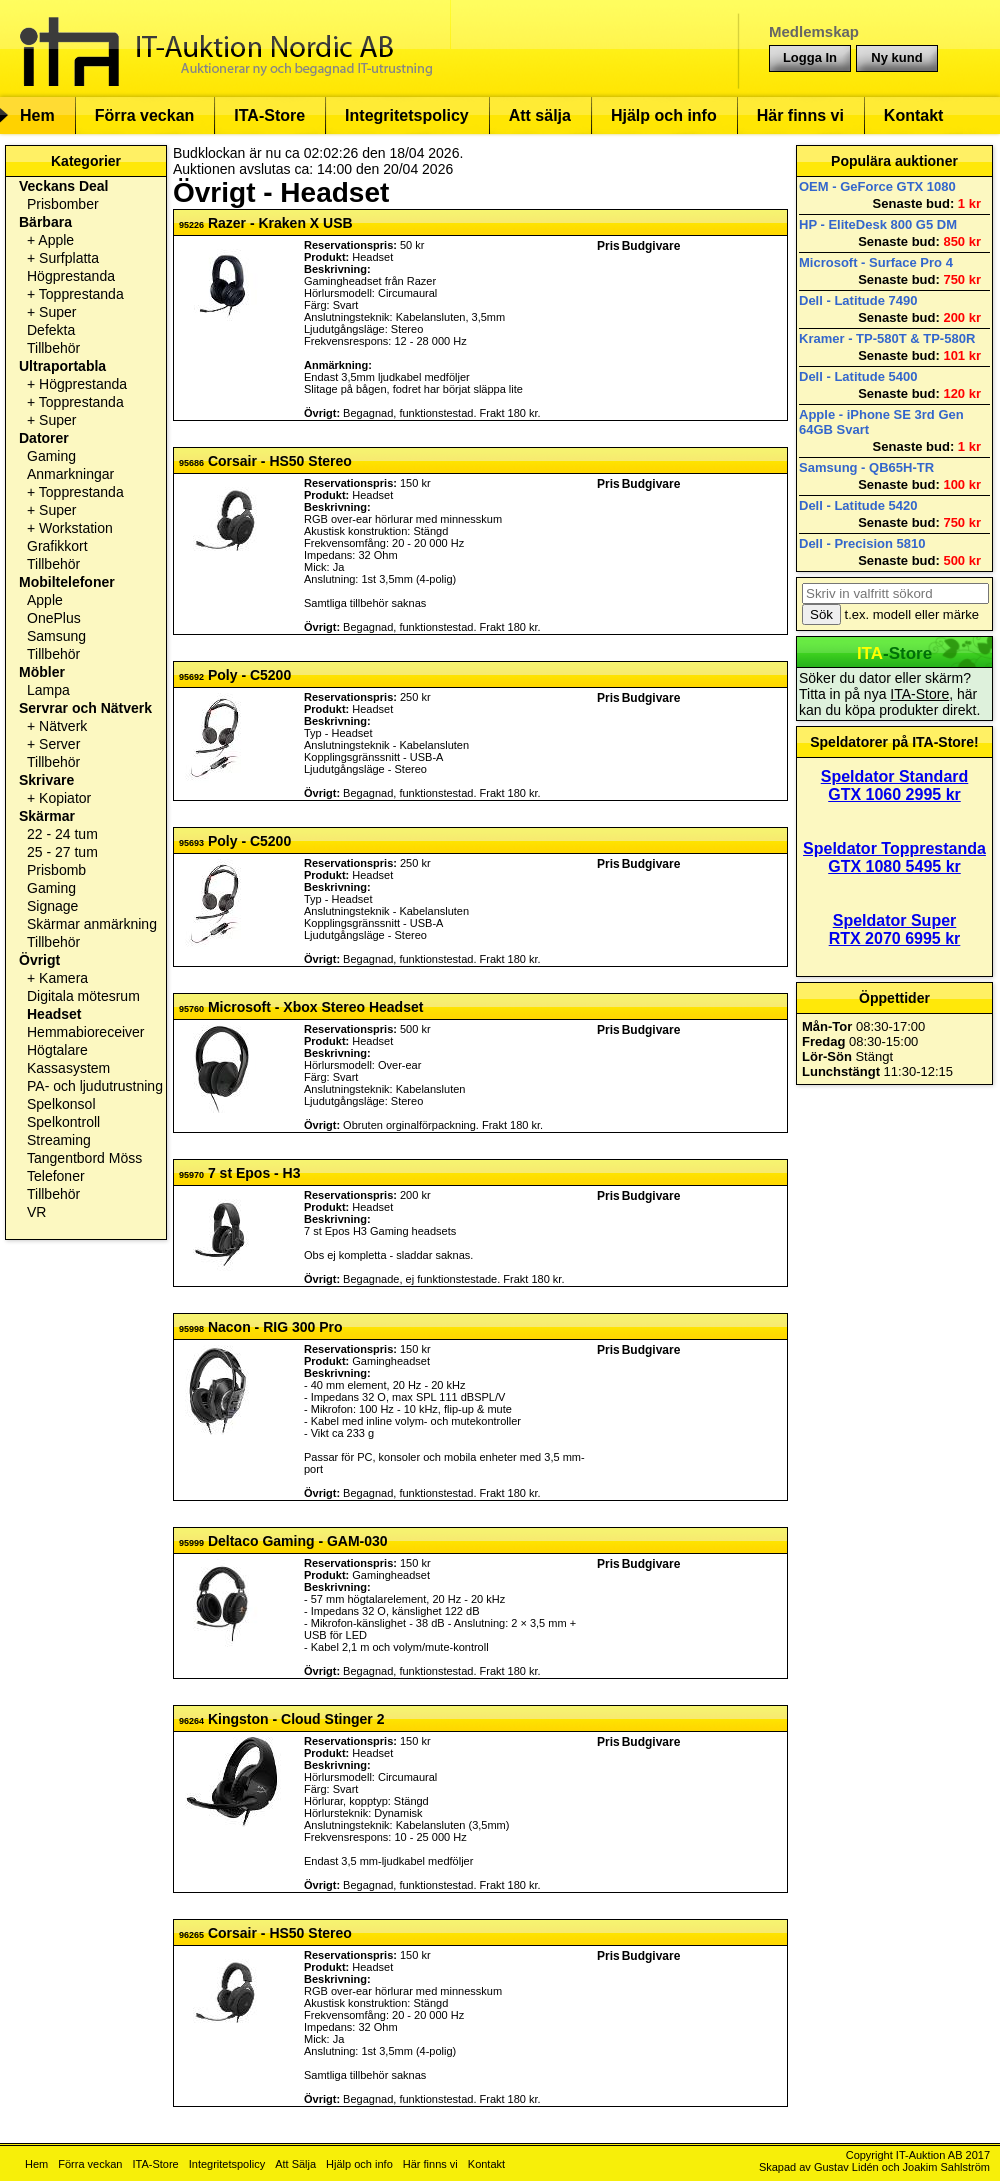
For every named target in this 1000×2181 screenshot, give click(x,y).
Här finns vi (800, 115)
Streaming (59, 1140)
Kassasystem (68, 1068)
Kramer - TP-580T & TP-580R (887, 338)
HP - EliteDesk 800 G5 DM (878, 224)
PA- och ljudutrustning (95, 1086)
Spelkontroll (63, 1122)
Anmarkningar (70, 474)
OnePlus (54, 618)
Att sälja (540, 115)
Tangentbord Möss (84, 1158)
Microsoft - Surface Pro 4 (876, 262)
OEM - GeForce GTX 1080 (877, 186)
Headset (54, 1014)
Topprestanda (81, 294)
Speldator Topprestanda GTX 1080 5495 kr (894, 857)
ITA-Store (269, 115)
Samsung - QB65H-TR (866, 467)
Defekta (51, 330)
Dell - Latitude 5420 (858, 505)
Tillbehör (53, 348)
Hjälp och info (664, 115)
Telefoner (56, 1176)
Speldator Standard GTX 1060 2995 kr (895, 785)
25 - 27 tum (62, 852)
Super (57, 312)
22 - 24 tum (62, 834)
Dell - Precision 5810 (862, 543)
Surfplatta (69, 258)
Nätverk (63, 726)
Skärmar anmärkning (92, 924)
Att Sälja (295, 2164)
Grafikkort (57, 546)
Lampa (48, 690)
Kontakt (914, 115)
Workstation (76, 528)
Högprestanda (71, 276)
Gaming (51, 456)
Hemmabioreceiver (85, 1032)
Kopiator (65, 798)
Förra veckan (145, 115)
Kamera (63, 978)
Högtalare (57, 1050)
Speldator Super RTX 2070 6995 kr (895, 929)
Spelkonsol (61, 1104)
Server (59, 744)
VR (36, 1212)
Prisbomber (63, 204)
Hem (37, 115)
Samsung (56, 636)
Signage (52, 906)
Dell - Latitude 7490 (858, 300)
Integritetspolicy (407, 115)
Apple (56, 240)
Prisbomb (56, 870)
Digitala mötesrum (83, 996)
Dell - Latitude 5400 (858, 376)
